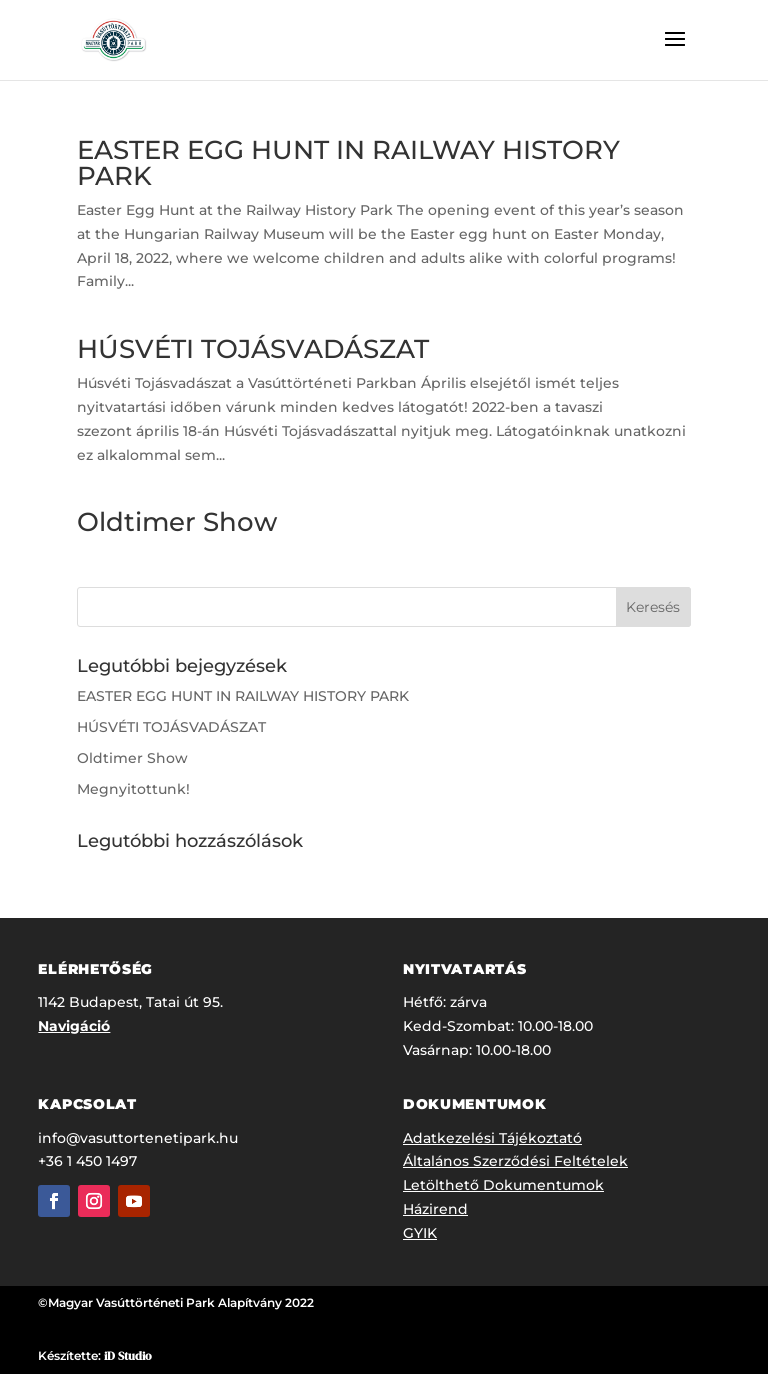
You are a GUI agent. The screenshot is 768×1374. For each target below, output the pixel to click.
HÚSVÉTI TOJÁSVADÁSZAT (253, 349)
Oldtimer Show (177, 522)
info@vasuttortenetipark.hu (138, 1138)
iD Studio (128, 1356)
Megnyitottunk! (133, 789)
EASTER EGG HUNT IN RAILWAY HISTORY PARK (348, 163)
